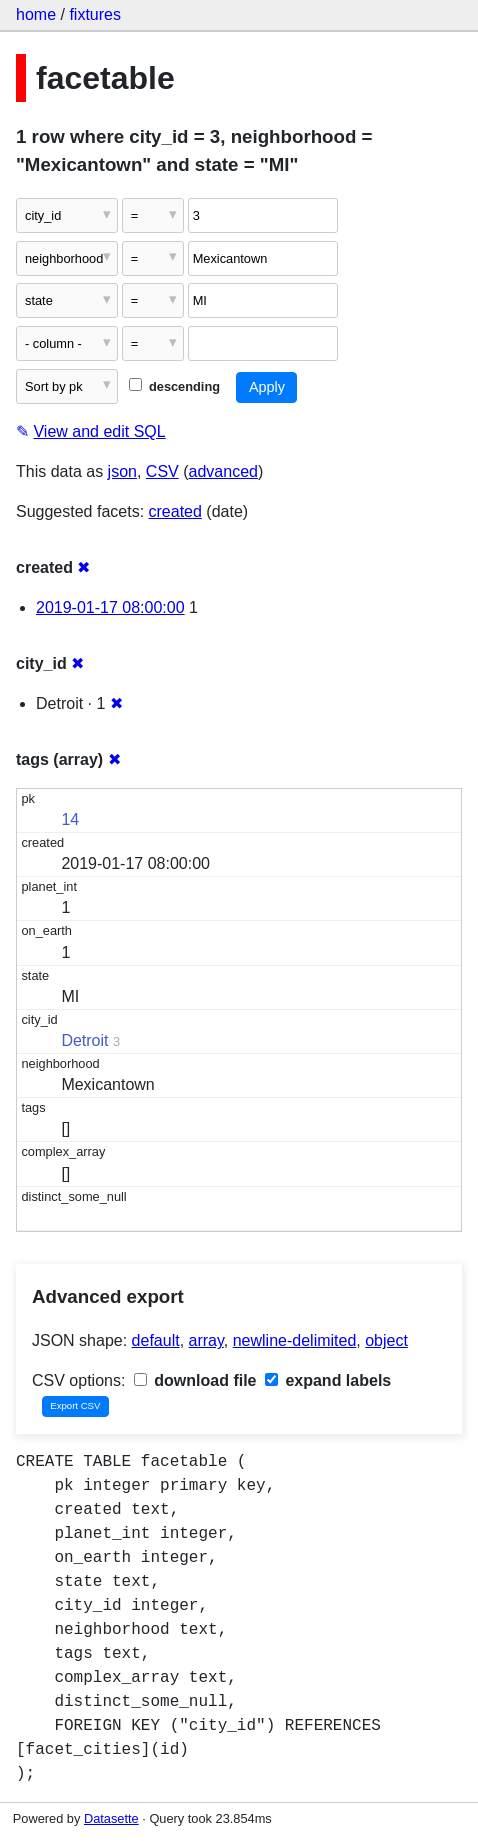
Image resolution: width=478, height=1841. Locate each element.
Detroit (84, 1040)
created (175, 511)
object (386, 1340)
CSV (162, 471)
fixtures (95, 14)
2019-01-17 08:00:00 (110, 607)
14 (70, 819)
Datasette (111, 1818)
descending (174, 386)
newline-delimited (295, 1340)
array (206, 1340)
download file (195, 1380)
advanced (223, 471)
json (122, 471)
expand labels (328, 1380)
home (36, 14)
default (156, 1340)
